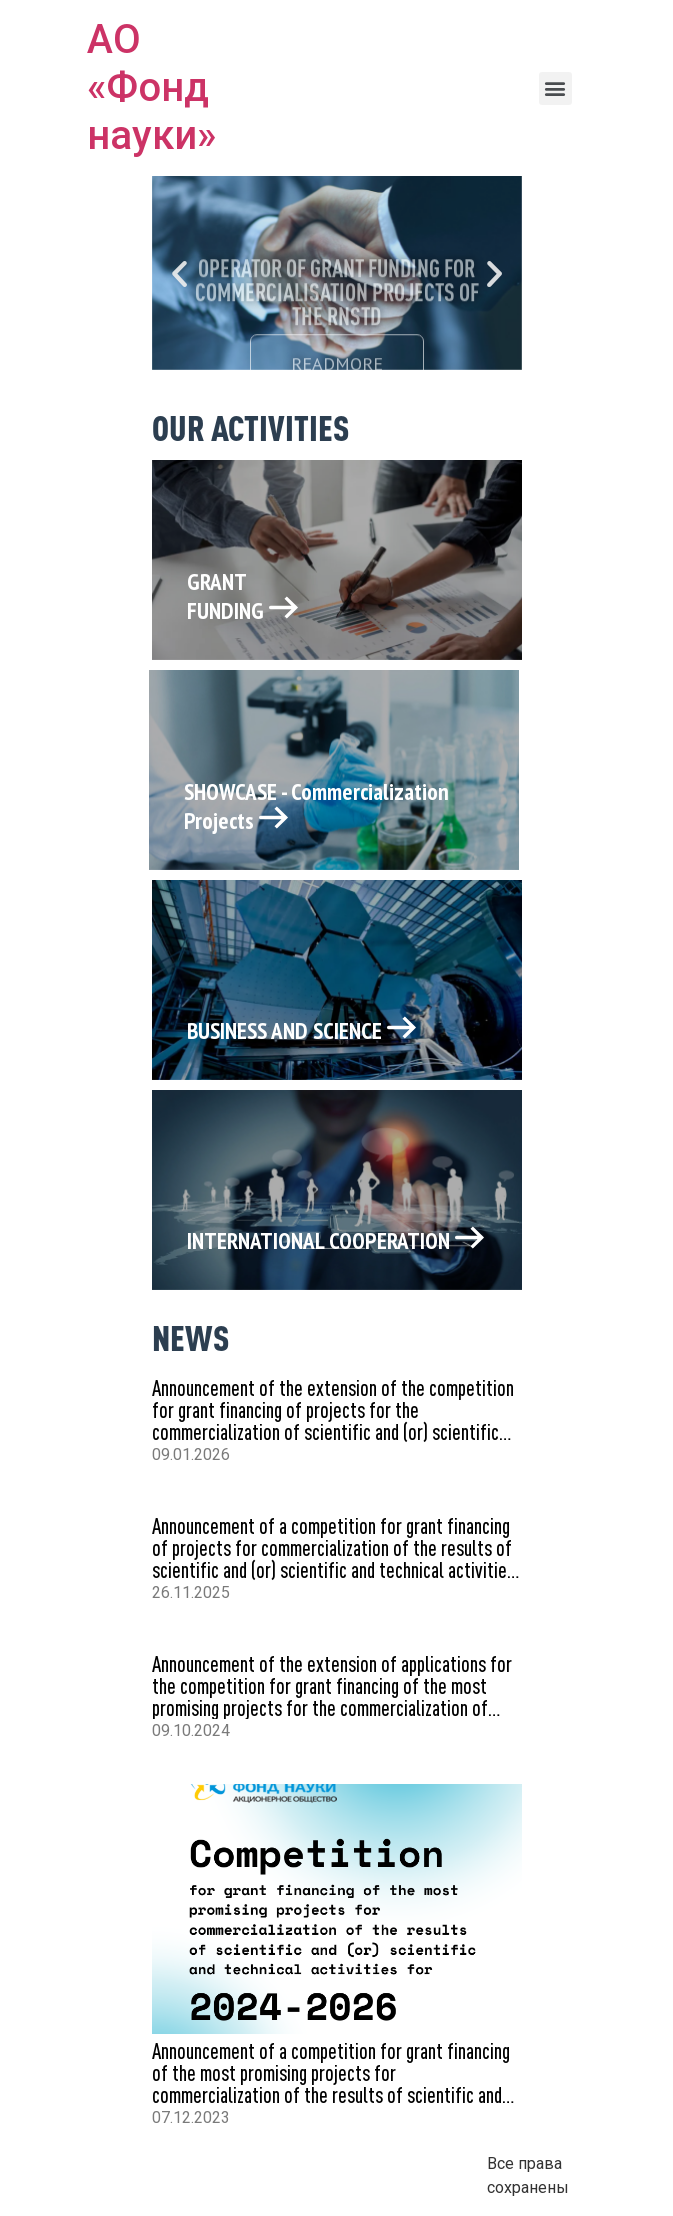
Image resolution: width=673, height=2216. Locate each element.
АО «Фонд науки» (151, 87)
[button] (555, 88)
